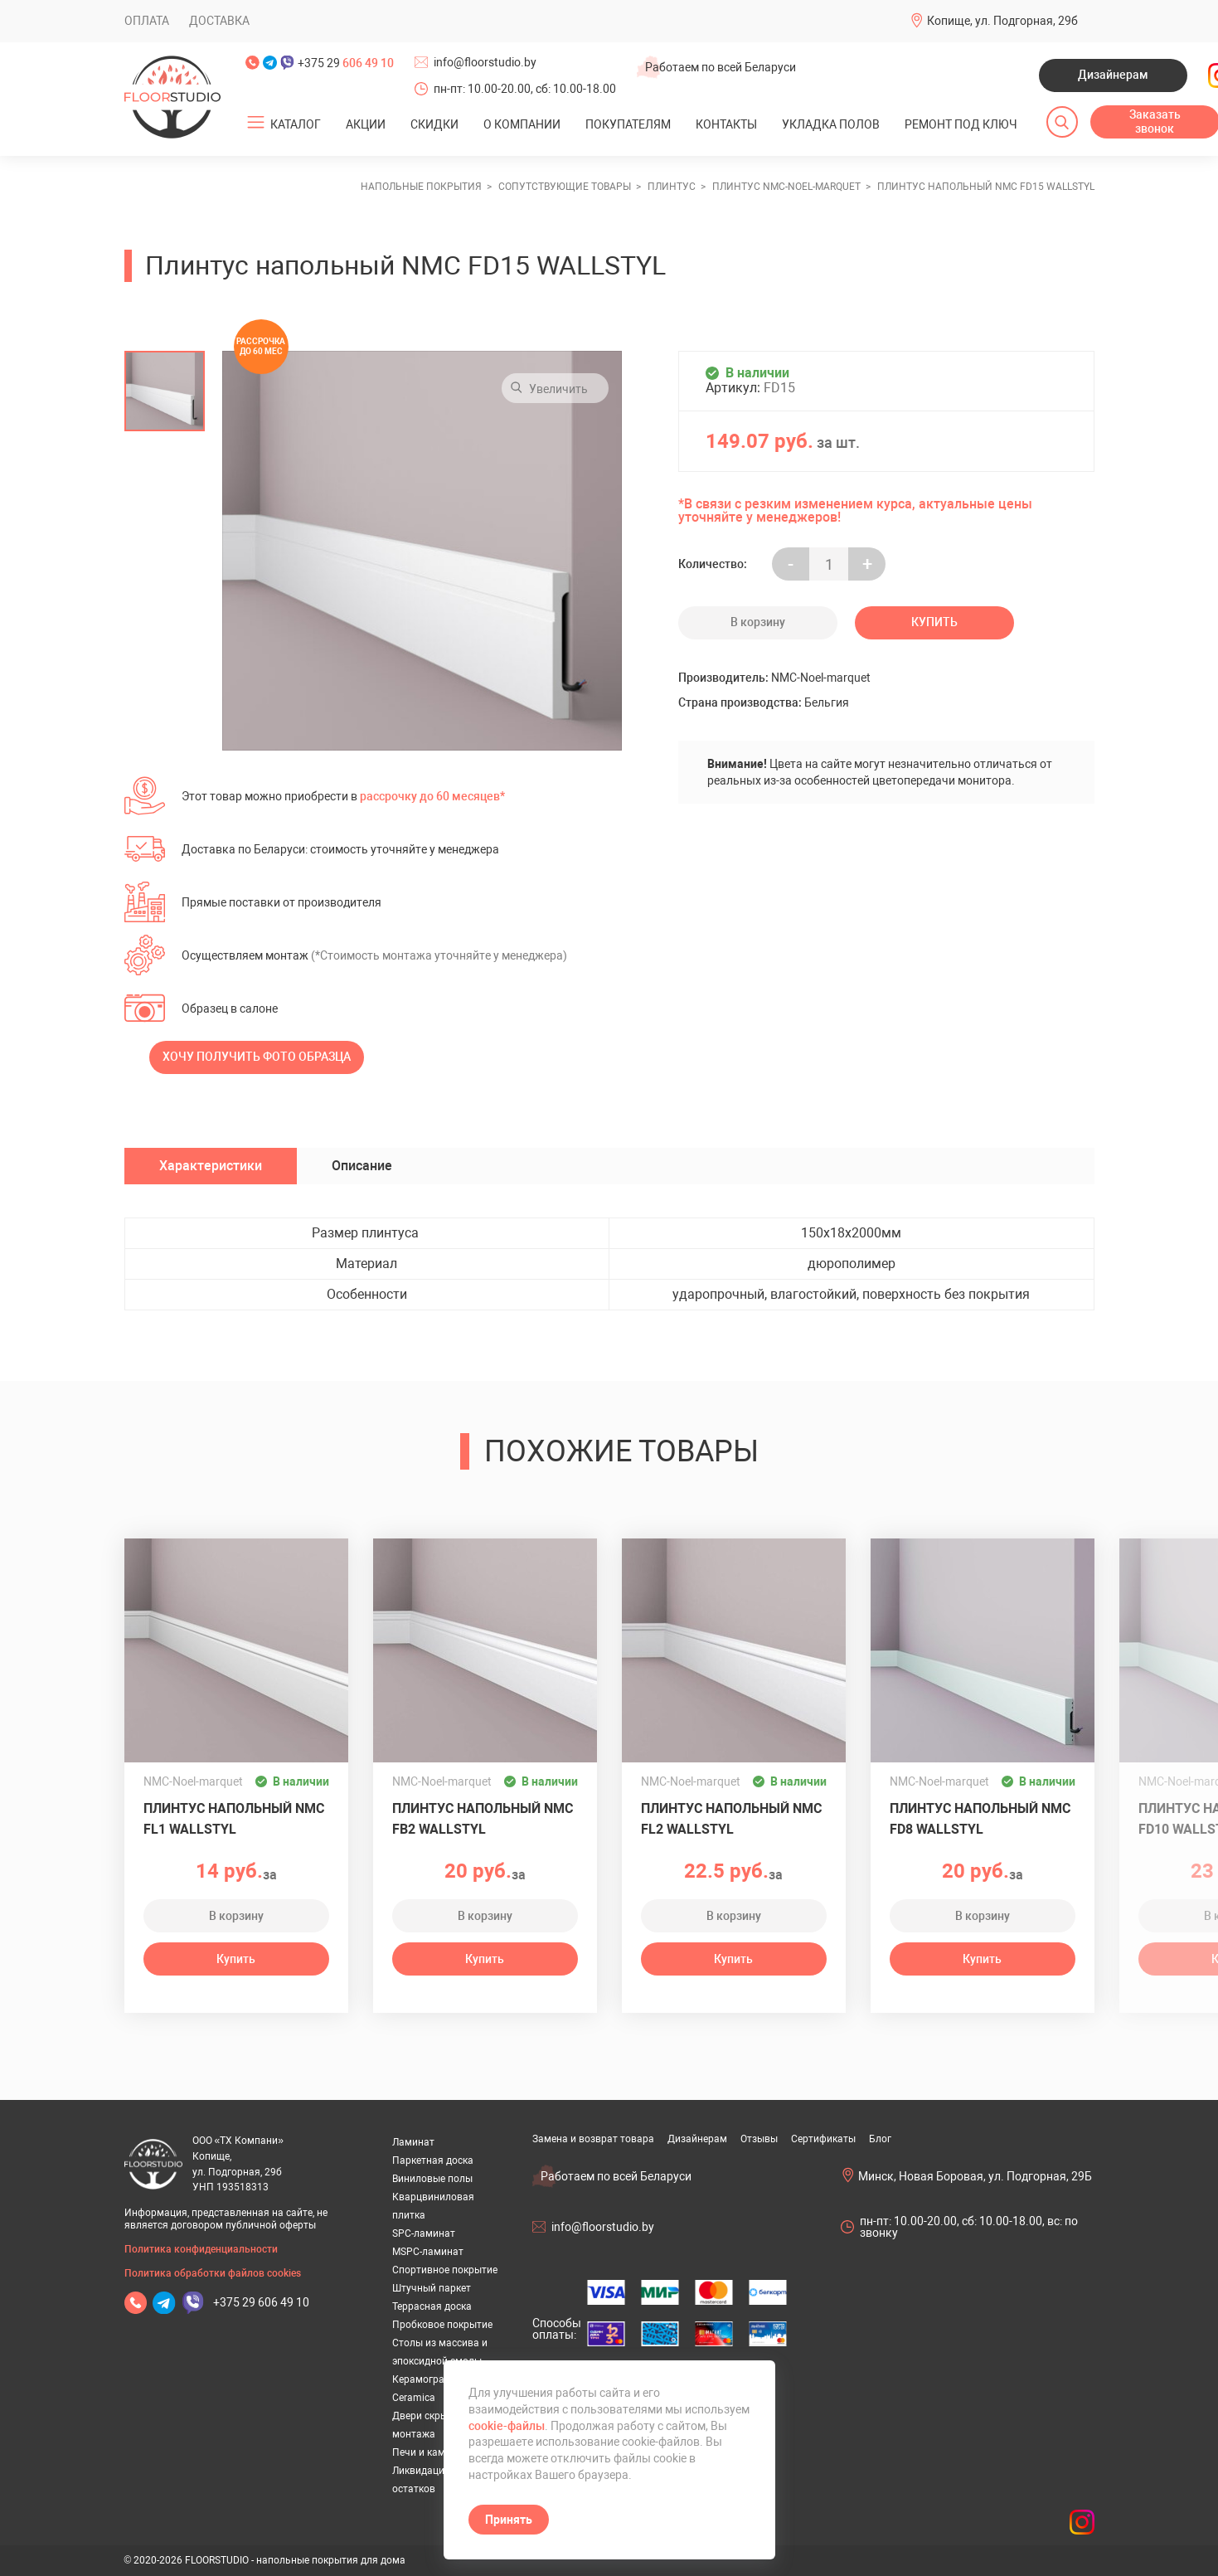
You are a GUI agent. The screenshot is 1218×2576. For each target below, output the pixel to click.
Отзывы (759, 2139)
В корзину (757, 622)
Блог (880, 2139)
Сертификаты (823, 2139)
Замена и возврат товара (593, 2139)
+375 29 (346, 63)
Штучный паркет (431, 2288)
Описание (362, 1166)
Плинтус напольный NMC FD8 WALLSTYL (980, 1819)
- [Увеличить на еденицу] (790, 564)
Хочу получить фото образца (257, 1056)
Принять (508, 2519)
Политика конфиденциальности (201, 2249)
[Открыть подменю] (255, 122)
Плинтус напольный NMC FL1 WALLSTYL (233, 1819)
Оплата (146, 20)
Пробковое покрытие (442, 2325)
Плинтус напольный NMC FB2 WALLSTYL (482, 1819)
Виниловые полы (432, 2179)
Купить (934, 622)
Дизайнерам (1113, 74)
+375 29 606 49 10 (261, 2302)
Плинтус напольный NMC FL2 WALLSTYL (731, 1819)
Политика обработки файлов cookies (212, 2273)
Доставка (219, 20)
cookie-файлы (506, 2426)
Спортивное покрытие (444, 2270)
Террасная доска (432, 2306)
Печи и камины (428, 2452)
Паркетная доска (432, 2160)
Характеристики (210, 1166)
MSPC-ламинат (427, 2252)
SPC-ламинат (423, 2233)
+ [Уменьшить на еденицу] (867, 564)
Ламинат (413, 2142)
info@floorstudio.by (485, 62)
